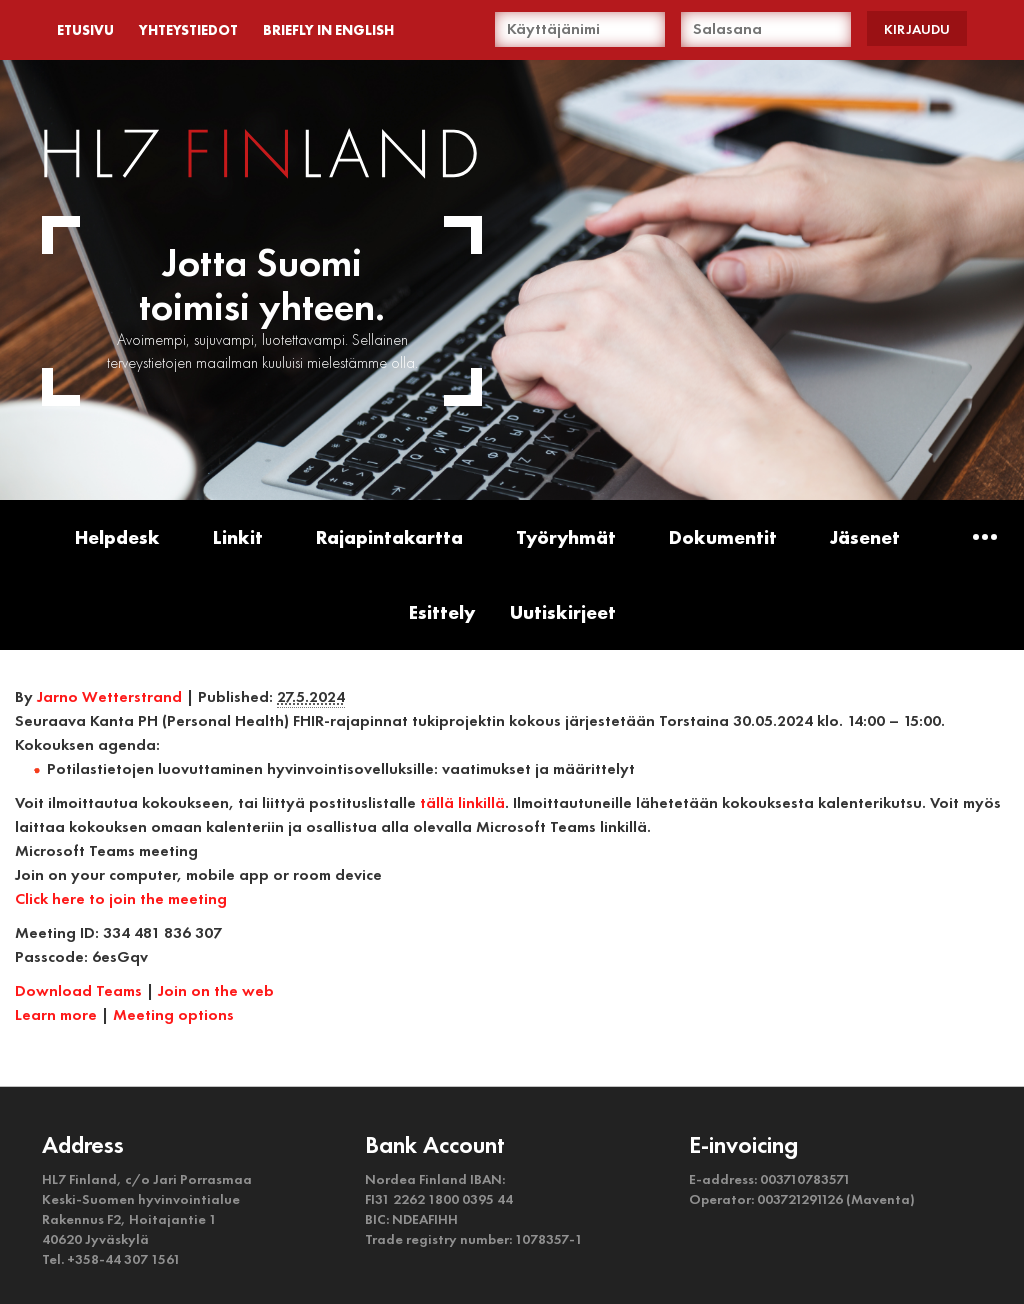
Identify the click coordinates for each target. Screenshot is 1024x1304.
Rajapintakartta (389, 537)
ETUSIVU (85, 30)
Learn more (56, 1014)
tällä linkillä (462, 802)
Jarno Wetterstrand (109, 696)
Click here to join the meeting (121, 898)
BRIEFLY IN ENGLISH (328, 30)
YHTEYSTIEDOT (188, 30)
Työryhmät (566, 537)
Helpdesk (117, 537)
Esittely (442, 612)
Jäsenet (865, 537)
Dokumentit (723, 537)
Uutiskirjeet (563, 612)
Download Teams (78, 990)
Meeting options (173, 1014)
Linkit (238, 537)
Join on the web (216, 990)
